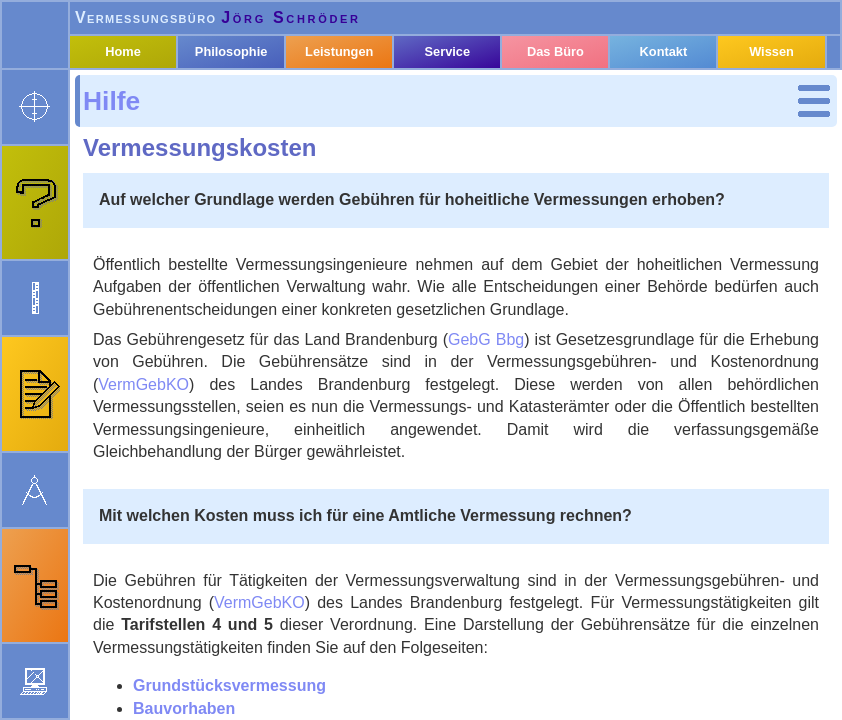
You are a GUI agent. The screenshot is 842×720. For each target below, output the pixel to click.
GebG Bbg (747, 381)
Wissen (774, 102)
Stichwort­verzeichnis (203, 403)
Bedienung (164, 430)
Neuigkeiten (402, 705)
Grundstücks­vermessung (175, 172)
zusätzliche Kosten (206, 375)
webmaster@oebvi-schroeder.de (250, 705)
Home (151, 102)
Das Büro (566, 102)
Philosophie (254, 102)
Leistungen (358, 102)
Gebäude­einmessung (215, 348)
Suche (147, 457)
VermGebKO (491, 449)
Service (462, 102)
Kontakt (671, 102)
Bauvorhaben (174, 207)
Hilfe (129, 137)
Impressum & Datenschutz (528, 705)
